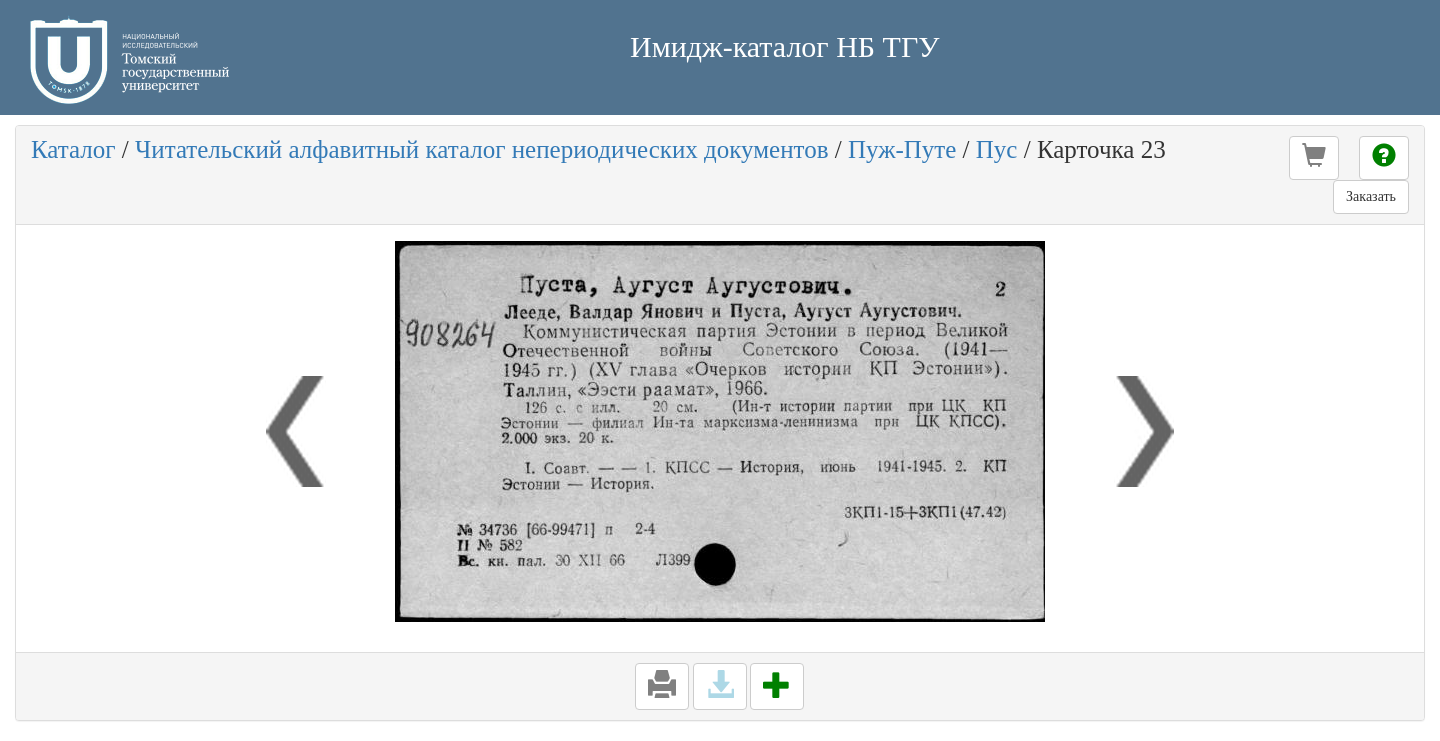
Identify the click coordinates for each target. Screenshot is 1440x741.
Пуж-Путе (902, 149)
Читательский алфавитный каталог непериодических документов (481, 149)
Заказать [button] (1371, 196)
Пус (997, 149)
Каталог (73, 149)
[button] (1314, 158)
